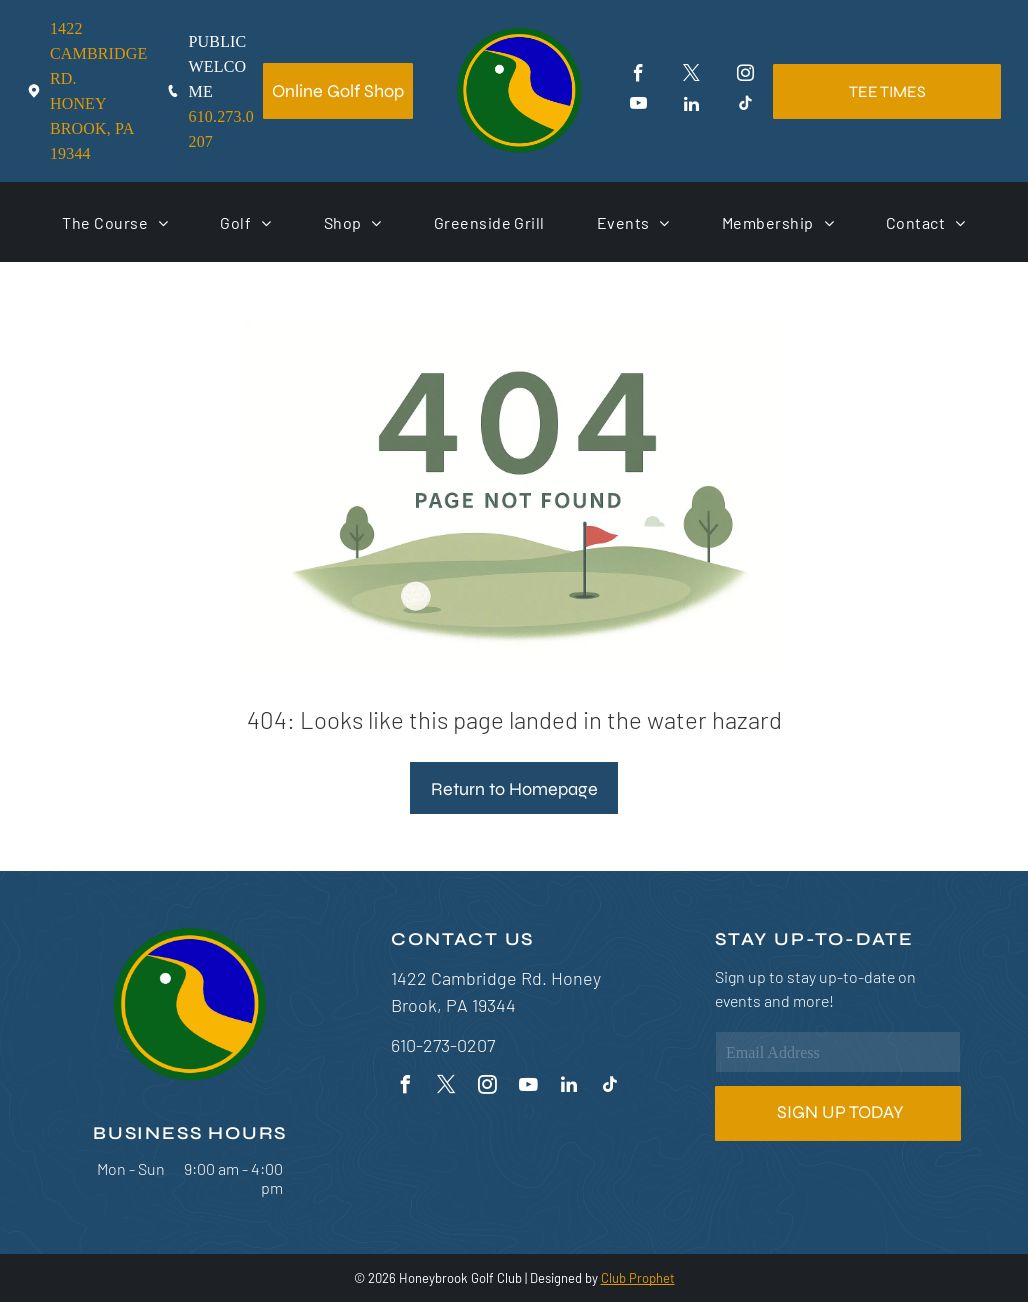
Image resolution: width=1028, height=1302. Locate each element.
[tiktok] (745, 106)
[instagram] (745, 76)
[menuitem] (115, 222)
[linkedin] (691, 106)
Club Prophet (638, 1278)
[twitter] (691, 76)
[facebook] (638, 76)
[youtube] (638, 106)
